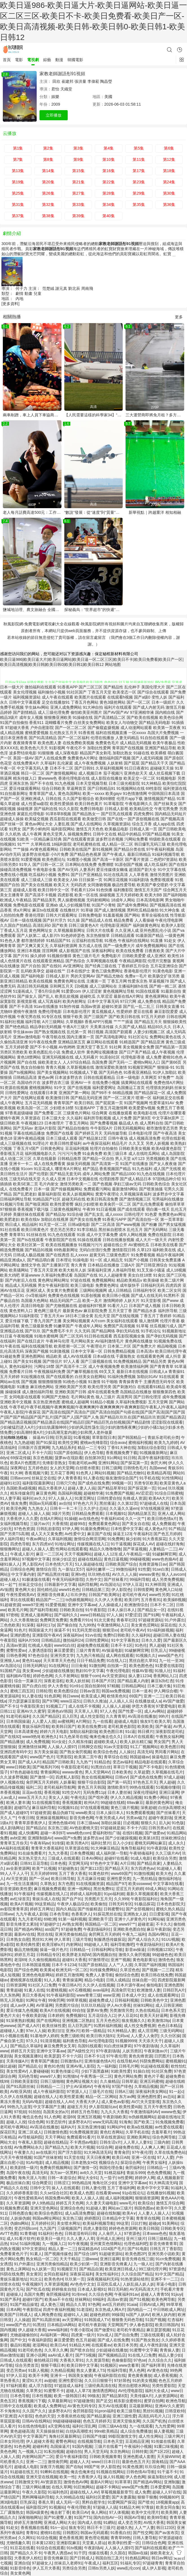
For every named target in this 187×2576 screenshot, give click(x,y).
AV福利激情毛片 (109, 1341)
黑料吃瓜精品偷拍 (143, 910)
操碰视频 (107, 895)
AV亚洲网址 (73, 966)
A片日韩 (127, 1863)
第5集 (139, 148)
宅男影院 (64, 1757)
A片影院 (25, 2416)
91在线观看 (169, 1376)
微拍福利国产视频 (115, 758)
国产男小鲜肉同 (36, 829)
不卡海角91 (10, 2411)
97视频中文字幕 (36, 1559)
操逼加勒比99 (160, 2477)
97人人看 (71, 1361)
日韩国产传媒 (94, 2436)
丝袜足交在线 (43, 1478)
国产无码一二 (120, 1062)
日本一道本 (142, 1691)
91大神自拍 (93, 707)
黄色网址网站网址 (53, 1280)
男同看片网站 (167, 1752)
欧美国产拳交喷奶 (152, 885)
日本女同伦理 (12, 2441)
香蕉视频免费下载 (121, 1452)
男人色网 (137, 2370)
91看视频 (82, 1437)
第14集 (48, 170)
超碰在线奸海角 (170, 1544)
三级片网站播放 (36, 2487)
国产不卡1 (9, 1706)
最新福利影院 (49, 1194)
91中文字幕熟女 (125, 1640)
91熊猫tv (70, 2076)
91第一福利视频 (72, 1919)
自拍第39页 (95, 1457)
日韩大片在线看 (100, 930)
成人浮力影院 (40, 2385)
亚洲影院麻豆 (68, 2543)
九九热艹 (84, 1762)
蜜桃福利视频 (140, 1442)
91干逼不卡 (167, 2472)
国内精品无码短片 (170, 814)
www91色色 (69, 1589)
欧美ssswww (139, 1883)
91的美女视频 (144, 2380)
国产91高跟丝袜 (20, 2086)
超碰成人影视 (25, 890)
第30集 (169, 193)
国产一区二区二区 (71, 727)
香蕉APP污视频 (98, 1021)
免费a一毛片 (136, 976)
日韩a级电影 (79, 1224)
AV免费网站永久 (28, 2147)
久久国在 (118, 2553)
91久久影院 (69, 808)
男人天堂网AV (97, 1772)
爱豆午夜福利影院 (71, 2456)
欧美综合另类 (165, 1858)
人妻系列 (87, 869)
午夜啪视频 (23, 1336)
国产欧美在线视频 (142, 717)
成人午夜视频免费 (104, 1366)
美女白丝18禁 (140, 1275)
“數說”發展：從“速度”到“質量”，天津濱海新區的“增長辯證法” (93, 512)
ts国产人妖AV (138, 2314)
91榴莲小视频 (79, 859)
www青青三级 (89, 1995)
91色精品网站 (137, 2558)
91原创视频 (91, 1295)
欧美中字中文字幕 (153, 2188)
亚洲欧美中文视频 (16, 1402)
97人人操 (115, 1615)
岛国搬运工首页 (131, 1087)
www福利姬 (58, 2330)
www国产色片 (170, 1655)
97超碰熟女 (68, 1868)
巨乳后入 (159, 1650)
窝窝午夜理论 (107, 1194)
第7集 (18, 159)
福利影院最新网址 (38, 1483)
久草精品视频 (146, 2086)
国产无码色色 (110, 1072)
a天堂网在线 (59, 2426)
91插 (81, 1234)
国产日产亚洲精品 (86, 874)
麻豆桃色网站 (42, 1386)
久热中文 (94, 1579)
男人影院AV (32, 1564)
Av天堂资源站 (114, 1675)
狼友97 (146, 1721)
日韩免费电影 (90, 915)
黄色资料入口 (21, 1310)
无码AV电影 (32, 2101)
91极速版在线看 (36, 1579)
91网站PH (116, 2127)
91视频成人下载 (84, 1072)
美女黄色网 (20, 2573)
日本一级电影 (128, 1077)
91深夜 (28, 1625)
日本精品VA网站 (61, 2324)
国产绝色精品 (17, 1026)
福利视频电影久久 (40, 1153)
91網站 (109, 2522)
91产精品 (176, 1528)
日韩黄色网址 (52, 1148)
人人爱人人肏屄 (144, 2035)
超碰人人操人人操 (34, 1513)
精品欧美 (54, 1356)
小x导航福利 (36, 1295)
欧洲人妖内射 (164, 2314)
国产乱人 (46, 996)
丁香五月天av (52, 1315)
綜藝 (47, 59)
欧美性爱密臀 (62, 1204)
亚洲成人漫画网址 (36, 1615)
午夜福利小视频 (138, 2446)
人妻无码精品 (127, 737)
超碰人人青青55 (155, 2294)
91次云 (36, 2279)
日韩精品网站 (133, 1686)
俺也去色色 (32, 2117)
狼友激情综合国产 (121, 1478)
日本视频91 (115, 1513)
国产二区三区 (90, 687)
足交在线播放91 (56, 702)
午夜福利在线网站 (133, 940)
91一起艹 (8, 1584)
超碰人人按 (16, 2122)
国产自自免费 (126, 2335)
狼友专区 (77, 2527)
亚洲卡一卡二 (21, 1163)
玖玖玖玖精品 (93, 2005)
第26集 (48, 193)
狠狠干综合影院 (91, 1782)
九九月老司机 (30, 1919)
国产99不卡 (101, 1092)
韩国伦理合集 (111, 2167)
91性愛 (144, 1569)
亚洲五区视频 (89, 2117)
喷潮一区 (143, 1097)
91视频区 (108, 2365)
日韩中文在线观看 (16, 2406)
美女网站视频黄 (76, 1321)
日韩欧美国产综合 (121, 1564)
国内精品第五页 (141, 1513)
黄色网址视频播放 (102, 1052)
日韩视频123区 (160, 1949)
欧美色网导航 (163, 2299)
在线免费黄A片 (26, 763)
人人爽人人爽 (152, 2147)
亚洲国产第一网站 (74, 1092)
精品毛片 (119, 1143)
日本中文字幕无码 (103, 1001)
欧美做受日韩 (94, 819)
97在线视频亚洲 (155, 1508)
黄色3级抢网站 (113, 702)
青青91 (32, 2532)
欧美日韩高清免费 (102, 1199)
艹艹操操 (21, 849)
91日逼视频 (106, 1209)
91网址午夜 (36, 2000)
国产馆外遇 (98, 1797)
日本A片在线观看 (138, 1736)
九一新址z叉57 (71, 1569)
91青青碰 (28, 2233)
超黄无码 (97, 1255)
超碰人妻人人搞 (81, 1488)
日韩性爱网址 (17, 1092)
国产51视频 (139, 2299)
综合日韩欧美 (53, 788)
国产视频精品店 (112, 2355)
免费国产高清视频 (119, 1326)
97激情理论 (98, 1959)
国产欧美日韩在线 (124, 1016)
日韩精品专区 (48, 1954)
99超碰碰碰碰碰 (67, 2421)
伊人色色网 (135, 2477)
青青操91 (176, 1371)
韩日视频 (96, 1032)
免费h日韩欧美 (116, 1635)
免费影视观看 (162, 879)
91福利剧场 (139, 879)
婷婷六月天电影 (53, 1731)
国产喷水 (146, 2502)
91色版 (178, 1823)
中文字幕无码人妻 (33, 768)
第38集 (48, 216)
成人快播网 (28, 1833)
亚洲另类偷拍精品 (70, 1934)
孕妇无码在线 (128, 1331)
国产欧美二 (143, 2122)
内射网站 (74, 1944)
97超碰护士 (50, 1924)
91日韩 (129, 1457)
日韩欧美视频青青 (105, 2456)
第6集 (169, 148)
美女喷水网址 (68, 2223)
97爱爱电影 (166, 1706)
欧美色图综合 (66, 1691)
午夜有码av (40, 1843)
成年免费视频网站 (151, 945)
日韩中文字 (40, 2188)
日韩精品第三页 (95, 1589)
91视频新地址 (174, 1331)
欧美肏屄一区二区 (115, 1204)
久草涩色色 (130, 1970)
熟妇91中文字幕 (90, 1670)
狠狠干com (90, 1675)
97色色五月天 (145, 1782)
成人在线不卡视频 (84, 1706)
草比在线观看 (22, 1599)
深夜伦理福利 (145, 1792)
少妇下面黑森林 (95, 2071)
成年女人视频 (31, 717)
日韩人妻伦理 (93, 2188)
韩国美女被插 (80, 2375)
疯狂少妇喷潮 (86, 1204)
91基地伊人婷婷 (44, 2035)
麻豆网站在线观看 (102, 1042)
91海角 (125, 2122)
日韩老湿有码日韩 (80, 2233)
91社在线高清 (116, 874)
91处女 (170, 940)
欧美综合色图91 (48, 2213)
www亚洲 (111, 1995)
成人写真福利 (49, 1001)
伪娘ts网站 (19, 2223)
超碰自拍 (74, 2451)
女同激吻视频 (99, 885)
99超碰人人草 (96, 1944)
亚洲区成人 (36, 1290)
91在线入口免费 (142, 2355)
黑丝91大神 (42, 1939)
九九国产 (47, 2228)
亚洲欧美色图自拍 (129, 1929)
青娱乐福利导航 (36, 1726)
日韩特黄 (140, 2451)
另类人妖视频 (157, 1143)
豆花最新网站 (141, 2406)
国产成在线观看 (131, 1209)
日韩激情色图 (55, 2132)
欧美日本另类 (125, 2345)
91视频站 (57, 2507)
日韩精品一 (79, 1949)
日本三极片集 (159, 1686)
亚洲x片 (73, 2030)
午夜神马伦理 (57, 1341)
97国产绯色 (122, 2086)
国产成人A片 (29, 1762)
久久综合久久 (160, 2360)
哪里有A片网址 (68, 1168)
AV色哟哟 (67, 1047)
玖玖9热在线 (99, 1574)
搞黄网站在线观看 (137, 1082)
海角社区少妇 (104, 2183)
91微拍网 (97, 1665)
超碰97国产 (32, 2299)
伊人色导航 (94, 1452)
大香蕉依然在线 (71, 2416)
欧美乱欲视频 (67, 996)
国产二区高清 (103, 1224)
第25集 (18, 193)
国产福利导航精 (43, 1610)
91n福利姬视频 (160, 1630)
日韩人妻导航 (145, 2537)
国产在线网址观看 (29, 1097)
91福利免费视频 (121, 1376)
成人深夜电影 (67, 753)
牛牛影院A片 (101, 1128)
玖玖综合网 (154, 2466)
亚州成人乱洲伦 (110, 2238)
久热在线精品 (147, 2010)
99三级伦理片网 (153, 2269)
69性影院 (154, 788)
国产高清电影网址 (111, 1037)
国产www (170, 1300)
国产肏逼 (163, 1726)
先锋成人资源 (134, 1498)
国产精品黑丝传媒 (53, 1574)
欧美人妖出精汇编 (135, 1741)
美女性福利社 (107, 2274)
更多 (179, 317)
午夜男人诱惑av (58, 2553)
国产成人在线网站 (86, 824)
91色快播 (104, 890)
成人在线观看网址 (163, 1995)
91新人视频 (38, 2370)
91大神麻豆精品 (105, 1848)
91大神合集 (170, 910)
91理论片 (41, 1143)
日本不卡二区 (61, 768)
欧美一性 (67, 2477)
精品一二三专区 (91, 1447)
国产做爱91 (104, 2330)
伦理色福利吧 (136, 2243)
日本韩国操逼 (18, 1721)
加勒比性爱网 (99, 748)
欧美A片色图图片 (25, 1463)
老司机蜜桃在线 (86, 844)
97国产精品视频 (156, 834)
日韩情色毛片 (135, 1468)
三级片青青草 (88, 1650)
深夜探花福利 (81, 2274)
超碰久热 (124, 2527)
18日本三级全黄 (79, 1315)
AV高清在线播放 (142, 1716)
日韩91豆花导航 (34, 1863)
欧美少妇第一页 (84, 2264)
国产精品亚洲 (152, 1042)
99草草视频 (77, 2000)
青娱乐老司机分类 (163, 1437)
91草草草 (123, 2482)
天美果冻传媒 (102, 1026)
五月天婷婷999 (43, 1873)
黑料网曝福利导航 (38, 2497)
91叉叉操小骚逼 (151, 1270)
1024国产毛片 (113, 2248)
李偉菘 (93, 81)
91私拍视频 (54, 2451)
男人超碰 (157, 1645)
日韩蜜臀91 (114, 1909)
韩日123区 (165, 2527)
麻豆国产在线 (99, 1534)
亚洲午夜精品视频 (29, 1138)
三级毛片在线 (101, 2091)
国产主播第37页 (56, 1265)
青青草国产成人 (43, 793)
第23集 (139, 182)
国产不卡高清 (21, 1006)
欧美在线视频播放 (61, 1245)
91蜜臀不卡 (54, 2390)
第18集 (169, 170)
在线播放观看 (120, 1113)
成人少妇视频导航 (75, 905)
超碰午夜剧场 (160, 1817)
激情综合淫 (46, 1569)
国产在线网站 (48, 2020)
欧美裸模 (158, 753)
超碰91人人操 (75, 2314)
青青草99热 (121, 2537)
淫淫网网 (50, 950)
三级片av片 (40, 1523)
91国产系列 (10, 2299)
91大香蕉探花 (154, 1539)
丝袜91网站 (143, 2005)
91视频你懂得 (59, 956)
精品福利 (30, 1224)
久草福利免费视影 (131, 1402)
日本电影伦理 (140, 1133)
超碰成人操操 (12, 819)
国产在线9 (178, 864)
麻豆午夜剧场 (158, 1929)
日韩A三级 (124, 2091)
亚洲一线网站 (79, 1888)
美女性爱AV (16, 2071)
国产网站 (132, 915)
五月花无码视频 (38, 1103)
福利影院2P (36, 2507)
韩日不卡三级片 (101, 2527)
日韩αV (121, 1777)
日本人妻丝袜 (119, 1792)
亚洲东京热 (19, 783)
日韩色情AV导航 (140, 2472)
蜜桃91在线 (50, 2532)
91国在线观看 (148, 991)
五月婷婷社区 (43, 2223)
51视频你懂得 (168, 1787)
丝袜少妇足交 (64, 1559)
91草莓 (142, 1326)
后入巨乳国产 (79, 2025)
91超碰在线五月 (24, 2472)
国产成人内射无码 (148, 707)
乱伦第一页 (77, 1032)
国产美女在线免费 (85, 1219)
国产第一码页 (119, 1782)
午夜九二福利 (134, 1934)
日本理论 (64, 1260)
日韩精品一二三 (50, 2086)
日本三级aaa (88, 1823)
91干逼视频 (121, 1544)
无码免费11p (94, 1792)
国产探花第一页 (134, 1463)
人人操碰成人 (110, 1605)
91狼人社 (163, 1670)
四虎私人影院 (67, 1777)
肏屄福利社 (135, 2167)
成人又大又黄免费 (46, 1534)
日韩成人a (158, 1371)
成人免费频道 (163, 1523)
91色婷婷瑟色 (73, 935)
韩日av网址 (161, 2558)
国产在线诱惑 (57, 1255)
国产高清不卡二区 (71, 1366)
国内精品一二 (139, 2309)
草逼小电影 (166, 2284)
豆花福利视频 (77, 1148)
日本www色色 (154, 2233)
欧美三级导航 (128, 2411)
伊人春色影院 (141, 2324)
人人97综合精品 (77, 1062)
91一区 (96, 1260)
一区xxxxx (137, 732)
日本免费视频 (82, 1853)
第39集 (78, 216)
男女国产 (162, 1741)
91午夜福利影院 (60, 1995)
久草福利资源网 (63, 945)
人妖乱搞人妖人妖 (138, 2284)
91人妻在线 (93, 1478)
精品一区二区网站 (101, 2096)
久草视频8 (75, 1021)
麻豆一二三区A (49, 1554)
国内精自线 (165, 712)
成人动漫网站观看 (136, 727)
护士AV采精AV (79, 2086)
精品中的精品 (129, 834)
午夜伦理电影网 (169, 920)
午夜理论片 (96, 1346)
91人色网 (52, 2117)
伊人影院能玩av (103, 2106)
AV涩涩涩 (144, 1493)
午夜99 (89, 1209)
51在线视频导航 (46, 1802)
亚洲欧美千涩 (100, 1919)
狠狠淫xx (110, 1630)
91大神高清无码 (98, 2152)
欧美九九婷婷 (166, 1442)
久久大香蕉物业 (24, 1620)
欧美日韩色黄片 (88, 803)
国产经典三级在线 (100, 966)
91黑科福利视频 (108, 2025)
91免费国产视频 (119, 1493)
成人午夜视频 (163, 1052)
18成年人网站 (123, 900)
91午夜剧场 (157, 1848)
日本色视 (58, 1863)
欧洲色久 (49, 1736)
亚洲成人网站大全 (59, 2522)
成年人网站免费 (96, 1174)
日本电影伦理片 (77, 1011)
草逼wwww (30, 1275)
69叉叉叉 (107, 1371)
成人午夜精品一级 (134, 1554)
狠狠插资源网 (147, 2198)
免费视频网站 (103, 1280)
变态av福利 (123, 1762)
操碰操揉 (13, 1392)
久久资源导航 (97, 2360)
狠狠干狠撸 (147, 2497)
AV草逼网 (44, 2005)
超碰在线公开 (115, 1245)
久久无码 (82, 1331)
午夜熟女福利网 (169, 1736)
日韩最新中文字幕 (60, 1584)
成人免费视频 (38, 1741)
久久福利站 (141, 1635)
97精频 (113, 1686)
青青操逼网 (72, 1980)
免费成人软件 (73, 1052)
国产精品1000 (123, 1174)
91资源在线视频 (14, 1087)
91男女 (15, 829)
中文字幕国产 (35, 2436)
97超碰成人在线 (154, 1503)
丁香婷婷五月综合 (133, 966)
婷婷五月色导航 (84, 2112)
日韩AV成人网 (151, 2304)
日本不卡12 (94, 2056)
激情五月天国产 (148, 890)
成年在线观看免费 (103, 1392)
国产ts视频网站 (22, 1072)
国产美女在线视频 (36, 885)
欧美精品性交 (141, 808)
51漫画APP (85, 1108)
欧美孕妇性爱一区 (124, 2543)
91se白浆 (160, 1569)
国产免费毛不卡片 (57, 1331)
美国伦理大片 (153, 687)
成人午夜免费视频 (90, 763)
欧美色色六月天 (34, 748)
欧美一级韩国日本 (69, 2395)
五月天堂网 (158, 1402)
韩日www (71, 1696)
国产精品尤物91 (131, 1473)
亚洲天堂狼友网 (126, 2421)
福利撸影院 (123, 890)
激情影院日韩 (124, 1250)
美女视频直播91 (28, 2056)
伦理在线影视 (173, 1138)
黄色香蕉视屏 (71, 2537)
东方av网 (127, 2096)
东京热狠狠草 (98, 935)
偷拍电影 (154, 1985)
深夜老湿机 (53, 1681)
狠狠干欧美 (73, 1016)
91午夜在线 (10, 1346)
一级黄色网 (174, 935)
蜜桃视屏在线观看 (26, 1980)
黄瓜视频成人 (103, 1011)
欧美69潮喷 (105, 798)
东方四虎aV (42, 1544)
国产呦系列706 (45, 1767)
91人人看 (52, 1980)
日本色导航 (59, 1914)
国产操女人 (27, 996)
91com (27, 1168)
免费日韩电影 (92, 808)
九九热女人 (38, 1508)
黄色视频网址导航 (119, 991)
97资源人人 (77, 2091)
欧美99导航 (157, 2517)
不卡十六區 (42, 1452)
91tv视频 (74, 2548)
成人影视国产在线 (74, 950)
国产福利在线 (46, 808)
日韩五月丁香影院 (165, 2248)
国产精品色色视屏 (85, 854)
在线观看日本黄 (44, 1092)
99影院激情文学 (122, 2436)
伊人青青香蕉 (69, 1478)
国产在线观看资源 (78, 839)
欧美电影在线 (145, 1113)
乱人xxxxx (79, 1255)
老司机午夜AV (134, 1594)
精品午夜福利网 (170, 1255)
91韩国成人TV (96, 2319)
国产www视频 (128, 1224)
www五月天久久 (32, 1797)
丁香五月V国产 (26, 1148)
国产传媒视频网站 (66, 1189)
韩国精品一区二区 (100, 1924)
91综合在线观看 (50, 2548)
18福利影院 (62, 844)
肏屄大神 (158, 1463)
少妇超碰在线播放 (58, 1670)
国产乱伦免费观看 (148, 1204)
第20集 (48, 182)
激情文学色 (31, 1265)
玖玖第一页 (75, 2279)
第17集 (139, 170)
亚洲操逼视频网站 (51, 1817)
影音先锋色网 (81, 1817)
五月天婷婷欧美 (130, 895)
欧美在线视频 (40, 981)
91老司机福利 (18, 1716)
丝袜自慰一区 (144, 1980)
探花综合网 (130, 2162)
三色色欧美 (10, 1625)
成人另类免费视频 (167, 1579)
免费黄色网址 (107, 1285)
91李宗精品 (87, 1229)
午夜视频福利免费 (49, 1371)
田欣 (56, 81)
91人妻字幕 (10, 1498)
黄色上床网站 (18, 2269)
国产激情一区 (42, 1777)
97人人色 (108, 1711)
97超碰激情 (84, 2401)
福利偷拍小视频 (51, 692)
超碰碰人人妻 (12, 2030)
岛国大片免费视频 (163, 732)
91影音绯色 (20, 2568)
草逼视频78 (159, 981)
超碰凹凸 (22, 1807)
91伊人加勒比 (165, 1072)
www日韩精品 (92, 1615)
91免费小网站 (156, 1797)
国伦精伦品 (47, 1589)
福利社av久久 (34, 1498)
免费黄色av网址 (172, 1214)
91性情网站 (172, 1478)
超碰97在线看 (116, 1858)
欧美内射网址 (74, 1001)
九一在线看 (102, 1721)
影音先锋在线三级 (137, 2259)
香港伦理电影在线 (74, 778)
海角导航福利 (132, 1848)
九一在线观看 (141, 2426)
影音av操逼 (135, 1949)
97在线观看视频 (94, 1807)
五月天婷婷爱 (17, 1047)
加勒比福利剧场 (83, 1731)
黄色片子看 (154, 2076)
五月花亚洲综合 (164, 966)
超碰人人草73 (78, 2390)
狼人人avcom (173, 1574)
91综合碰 (75, 1214)
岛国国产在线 (86, 1275)
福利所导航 (168, 1310)
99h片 (164, 1716)
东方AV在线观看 (112, 2406)
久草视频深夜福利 (135, 1194)
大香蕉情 (60, 1523)
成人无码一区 (68, 2502)
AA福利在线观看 (14, 1848)
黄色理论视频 (96, 2537)
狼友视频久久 (133, 2020)
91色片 (20, 1630)
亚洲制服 (172, 2482)
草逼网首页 (76, 788)
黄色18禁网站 (29, 1057)
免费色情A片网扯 (169, 1082)
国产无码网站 (156, 1229)
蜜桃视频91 (176, 2061)
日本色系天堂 (173, 2010)
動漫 (59, 59)
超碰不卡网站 (108, 2487)
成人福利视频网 (119, 2198)
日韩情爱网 (143, 1589)
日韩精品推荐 (69, 1158)
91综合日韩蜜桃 (169, 1493)
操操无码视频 (78, 1163)
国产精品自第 (91, 2269)
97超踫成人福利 (68, 2385)
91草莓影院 (114, 803)
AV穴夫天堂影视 (145, 2101)
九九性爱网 (165, 2426)
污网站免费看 (136, 839)
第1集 (18, 148)
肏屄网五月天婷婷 (42, 1782)
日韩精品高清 (25, 1077)
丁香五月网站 (77, 1123)
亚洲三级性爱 (124, 2416)
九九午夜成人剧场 (31, 1914)
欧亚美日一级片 (50, 2238)
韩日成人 (13, 1224)
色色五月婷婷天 (97, 2421)
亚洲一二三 (153, 1696)
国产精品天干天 (154, 763)
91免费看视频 (143, 1255)
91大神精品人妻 (121, 2030)
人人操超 (22, 2319)
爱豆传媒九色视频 (22, 2010)
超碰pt (154, 2223)
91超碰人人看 (169, 1868)
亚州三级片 (136, 2238)
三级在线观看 (152, 2335)
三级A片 (127, 1265)
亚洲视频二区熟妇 (78, 2020)
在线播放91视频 (161, 2193)
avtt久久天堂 (91, 2172)
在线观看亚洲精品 (48, 961)
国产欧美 (60, 925)
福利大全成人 (157, 2390)
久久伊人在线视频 (98, 1985)
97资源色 (132, 2233)
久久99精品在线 (70, 2497)
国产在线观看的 (60, 1376)
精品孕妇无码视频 (45, 1026)
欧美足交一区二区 (139, 778)
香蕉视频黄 (72, 1802)
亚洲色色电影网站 (38, 1975)
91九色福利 (142, 1168)
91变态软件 (56, 2122)
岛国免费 (99, 1062)
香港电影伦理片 (137, 971)
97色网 (94, 2304)
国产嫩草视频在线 (82, 1371)
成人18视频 (176, 1270)
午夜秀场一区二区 (96, 2076)
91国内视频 (82, 2446)
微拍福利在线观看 (40, 687)
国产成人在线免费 (113, 2340)
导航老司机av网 (82, 1463)
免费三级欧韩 (72, 2035)
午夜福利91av (126, 2294)
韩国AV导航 (134, 2517)
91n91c (76, 1686)
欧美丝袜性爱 (54, 2025)
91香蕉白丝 (121, 2532)
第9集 (78, 159)
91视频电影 (166, 778)
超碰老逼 (145, 1924)
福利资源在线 (175, 788)
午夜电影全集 (44, 869)
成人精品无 (113, 1260)
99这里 (122, 2223)
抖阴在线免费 (12, 2274)
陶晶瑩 (106, 81)
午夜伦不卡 (76, 748)
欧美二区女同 (169, 1290)
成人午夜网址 (12, 1103)
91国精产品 (10, 1670)
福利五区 (110, 2563)
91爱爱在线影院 (169, 1665)
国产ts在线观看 (30, 1239)
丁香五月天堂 (99, 692)
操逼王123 (122, 1534)
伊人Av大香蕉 (119, 2005)
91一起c (176, 2091)
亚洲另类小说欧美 (163, 2254)
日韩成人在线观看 (16, 2360)
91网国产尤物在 (56, 1397)
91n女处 (59, 1741)
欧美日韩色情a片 (162, 1518)
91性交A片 (71, 1792)
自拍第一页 (117, 1665)
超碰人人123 (105, 1554)
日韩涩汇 (62, 2183)
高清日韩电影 (33, 1305)
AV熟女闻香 (72, 1924)
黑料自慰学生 (93, 2502)
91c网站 (114, 1457)
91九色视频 (65, 783)
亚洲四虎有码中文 (16, 1752)
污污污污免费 (69, 1153)
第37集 (18, 216)
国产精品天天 (116, 1868)
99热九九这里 (19, 2106)
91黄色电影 (163, 971)
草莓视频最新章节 (116, 2492)
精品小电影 (94, 1980)
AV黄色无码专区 (81, 2406)
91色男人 (84, 1473)
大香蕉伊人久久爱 (22, 1518)
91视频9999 (125, 2041)
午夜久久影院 (34, 2492)
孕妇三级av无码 (127, 1184)
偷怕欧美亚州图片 (86, 712)
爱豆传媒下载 (17, 1321)
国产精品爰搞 (98, 2416)
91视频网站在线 (130, 788)
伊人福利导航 (12, 1539)
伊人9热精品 (43, 2203)
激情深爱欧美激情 (111, 1067)
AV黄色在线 (157, 2370)
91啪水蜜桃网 (46, 1336)
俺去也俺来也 (82, 2472)
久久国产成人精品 (130, 1026)
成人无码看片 (86, 1057)
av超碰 (50, 2380)
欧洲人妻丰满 (18, 1802)
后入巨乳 (70, 1716)
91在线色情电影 (32, 2426)
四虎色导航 (20, 1544)
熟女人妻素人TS (90, 2370)
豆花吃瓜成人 (108, 2284)
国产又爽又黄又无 (33, 945)
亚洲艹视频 (120, 1959)
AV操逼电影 (112, 1650)
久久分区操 (170, 2035)
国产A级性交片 (80, 2051)
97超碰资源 (40, 1812)
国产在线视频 (79, 1087)
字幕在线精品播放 (29, 1133)
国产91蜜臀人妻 (58, 2517)
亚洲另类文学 (62, 1655)
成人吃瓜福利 (156, 864)
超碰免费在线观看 (93, 1645)
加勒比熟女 (122, 753)
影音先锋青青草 (163, 2243)
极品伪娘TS (62, 1812)
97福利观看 (16, 2385)
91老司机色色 (30, 2350)
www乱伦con (128, 2568)
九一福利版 (106, 2066)
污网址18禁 (44, 1366)
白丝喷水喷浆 (87, 1468)
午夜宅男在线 (29, 1016)
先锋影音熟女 (54, 1463)
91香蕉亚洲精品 (138, 1072)
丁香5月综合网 (47, 991)
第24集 (169, 182)
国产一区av (39, 1878)
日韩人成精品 (118, 1980)
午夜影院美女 (32, 1706)
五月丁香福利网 (121, 2188)
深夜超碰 (148, 1807)
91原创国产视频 (129, 864)
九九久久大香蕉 (114, 2112)
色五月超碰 (85, 2340)
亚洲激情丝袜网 (32, 1746)
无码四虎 (78, 885)
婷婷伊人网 (145, 2177)
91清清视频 (50, 2041)
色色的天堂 (45, 2416)
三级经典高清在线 (100, 2385)
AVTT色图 (9, 2233)
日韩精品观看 (123, 935)
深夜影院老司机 (169, 1731)
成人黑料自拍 (151, 1123)
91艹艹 (23, 844)
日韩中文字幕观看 (25, 702)
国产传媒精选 (89, 1909)
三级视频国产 (69, 2228)
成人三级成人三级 (36, 879)
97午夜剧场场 (146, 2046)
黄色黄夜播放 (139, 2375)
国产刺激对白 (124, 1386)
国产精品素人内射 (133, 1681)
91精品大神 (79, 2345)
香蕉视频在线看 (34, 2527)
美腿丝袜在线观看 (29, 1214)
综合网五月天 (175, 890)
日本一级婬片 (163, 702)
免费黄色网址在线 (69, 981)
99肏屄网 (56, 2000)
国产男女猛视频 (172, 1224)
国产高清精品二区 (110, 717)
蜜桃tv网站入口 (146, 1062)
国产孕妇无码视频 (162, 1336)
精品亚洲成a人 (13, 1260)
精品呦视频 (167, 1346)
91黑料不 (172, 1295)
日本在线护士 (78, 971)
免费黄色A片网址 (82, 758)
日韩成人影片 (57, 976)
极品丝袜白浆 (18, 2183)
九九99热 (87, 1625)
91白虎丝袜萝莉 (118, 2046)
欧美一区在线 (86, 895)
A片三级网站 (53, 1021)
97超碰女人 (42, 2563)
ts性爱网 (125, 2177)
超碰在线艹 (55, 971)
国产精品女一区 (151, 1610)
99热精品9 (81, 2183)
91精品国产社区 (47, 1199)
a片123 (138, 1158)
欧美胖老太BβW (76, 1954)
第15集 (78, 170)
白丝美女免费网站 (89, 722)
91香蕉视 (86, 732)
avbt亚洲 (17, 1838)
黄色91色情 (54, 2066)
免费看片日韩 (21, 1371)
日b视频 (81, 986)
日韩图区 (70, 2532)
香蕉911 (36, 722)
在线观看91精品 (151, 1386)
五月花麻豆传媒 (91, 1878)
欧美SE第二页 (25, 1184)
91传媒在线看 (163, 2441)
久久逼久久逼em (123, 1508)
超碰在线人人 (46, 2096)
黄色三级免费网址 (107, 971)
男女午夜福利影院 (53, 1285)
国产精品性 (113, 687)
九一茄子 (108, 2177)
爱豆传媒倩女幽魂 (112, 869)
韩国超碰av (140, 1757)
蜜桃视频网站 (41, 1087)
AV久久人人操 (124, 1574)
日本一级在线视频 (26, 920)
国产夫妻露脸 (123, 2497)
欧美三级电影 (82, 1285)
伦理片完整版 (159, 961)
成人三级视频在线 (16, 1143)
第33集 (78, 204)
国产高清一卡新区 (108, 859)
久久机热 (13, 834)
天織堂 (66, 89)
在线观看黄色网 (150, 1356)
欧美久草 (162, 1721)
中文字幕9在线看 (168, 1883)
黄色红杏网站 (112, 2132)
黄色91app (31, 1660)
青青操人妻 (169, 2350)
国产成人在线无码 (146, 1295)
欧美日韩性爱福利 (66, 1143)
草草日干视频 (125, 1767)
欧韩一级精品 (93, 2030)
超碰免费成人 (101, 2000)
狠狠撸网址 (10, 1549)
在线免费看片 (21, 1189)
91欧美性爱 (121, 2071)
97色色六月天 (85, 1503)
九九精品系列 (63, 1447)
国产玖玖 (33, 1331)
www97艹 (127, 1924)
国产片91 (21, 956)
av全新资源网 (18, 1868)
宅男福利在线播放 (168, 1199)
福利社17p (45, 1625)
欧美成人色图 (81, 2193)
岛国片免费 (34, 2294)
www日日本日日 (105, 2461)
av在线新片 (46, 2152)
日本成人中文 (133, 1995)
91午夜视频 (78, 2243)
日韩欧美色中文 (154, 2000)
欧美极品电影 (116, 829)
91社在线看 (10, 1229)
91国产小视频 (136, 1260)
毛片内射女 (49, 1184)
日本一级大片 (12, 687)
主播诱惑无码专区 (159, 1381)
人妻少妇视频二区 (149, 1032)
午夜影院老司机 (75, 1767)
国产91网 (151, 1615)
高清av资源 (16, 1645)
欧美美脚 (169, 2512)
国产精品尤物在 (110, 976)
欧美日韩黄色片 (35, 1229)
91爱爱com (71, 991)
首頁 (7, 59)
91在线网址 (59, 1665)
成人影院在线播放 (106, 778)
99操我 (118, 2314)
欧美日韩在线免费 (157, 1975)
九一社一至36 (171, 1660)
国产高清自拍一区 (143, 1219)
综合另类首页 (27, 2365)
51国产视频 (155, 2319)
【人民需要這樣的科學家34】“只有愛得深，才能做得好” (93, 415)
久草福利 (48, 763)
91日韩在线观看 (98, 1336)
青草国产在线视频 (128, 748)
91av (162, 1488)
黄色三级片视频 (124, 1807)
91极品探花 (144, 1904)
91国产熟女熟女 (145, 2340)
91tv (13, 2243)
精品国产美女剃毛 (95, 753)
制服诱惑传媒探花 (110, 1939)
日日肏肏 (79, 1665)
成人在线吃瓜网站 (144, 1153)
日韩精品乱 (51, 1640)
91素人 (36, 2254)
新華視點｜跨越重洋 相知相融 (155, 512)
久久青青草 (116, 1716)
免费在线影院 (159, 1234)
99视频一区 (122, 1483)
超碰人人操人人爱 (38, 1549)
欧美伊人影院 (173, 925)
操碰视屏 (25, 808)
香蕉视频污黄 (36, 1473)
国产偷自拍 (67, 1625)
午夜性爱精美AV (20, 1594)
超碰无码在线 (73, 1199)
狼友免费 (19, 1503)
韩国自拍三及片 (109, 2558)
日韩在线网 (176, 1016)
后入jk (164, 1823)
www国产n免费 (67, 1838)
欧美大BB (153, 895)
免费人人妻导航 (99, 1975)
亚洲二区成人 (18, 1452)
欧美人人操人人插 (87, 2198)
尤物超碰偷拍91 (24, 2335)
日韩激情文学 (26, 2482)
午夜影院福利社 (144, 1899)
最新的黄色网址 (159, 1802)
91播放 (23, 1386)
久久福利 (74, 1118)
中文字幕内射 (23, 1574)
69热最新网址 (66, 1250)
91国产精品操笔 (24, 2304)
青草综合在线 (115, 1757)
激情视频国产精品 (159, 798)
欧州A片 (91, 1802)
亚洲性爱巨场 (70, 2380)
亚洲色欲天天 (136, 773)
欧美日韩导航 (63, 1878)
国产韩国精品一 (131, 1437)
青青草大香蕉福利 (47, 1848)
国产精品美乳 (44, 900)
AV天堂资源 (16, 1878)
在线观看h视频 (120, 697)
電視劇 (33, 59)
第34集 (108, 204)
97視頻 (20, 2112)
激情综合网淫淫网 (89, 1539)
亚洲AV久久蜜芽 (31, 1711)
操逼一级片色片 (53, 1949)
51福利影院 (29, 1315)
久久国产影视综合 (78, 798)
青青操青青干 (130, 1381)
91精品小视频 (102, 1402)
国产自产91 (72, 1899)
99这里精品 (44, 1904)
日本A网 (13, 2309)
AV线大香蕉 (154, 2522)
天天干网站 (55, 2137)
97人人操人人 (60, 1498)
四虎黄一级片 (83, 2335)
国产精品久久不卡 (26, 2553)
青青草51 (17, 1234)
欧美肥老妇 (10, 1219)
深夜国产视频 (37, 1351)
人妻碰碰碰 (39, 2071)
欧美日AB (120, 2157)
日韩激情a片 (71, 2061)
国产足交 (104, 2401)
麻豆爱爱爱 (64, 1650)
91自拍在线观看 (154, 737)
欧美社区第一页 (31, 1245)
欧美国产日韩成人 (16, 2314)
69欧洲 (50, 1919)
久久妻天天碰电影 (101, 2203)
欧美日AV (58, 2345)
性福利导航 (117, 2370)
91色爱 (151, 1214)
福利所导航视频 (97, 1118)
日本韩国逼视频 (36, 1964)
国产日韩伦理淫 (147, 1397)
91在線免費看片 (32, 1853)
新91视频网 (102, 849)
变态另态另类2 (63, 1229)
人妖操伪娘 (20, 2218)
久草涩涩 (105, 996)
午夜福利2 (142, 1534)
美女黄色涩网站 (145, 1625)
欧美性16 (176, 956)
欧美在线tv (30, 1219)
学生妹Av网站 (37, 707)
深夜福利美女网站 (151, 2091)
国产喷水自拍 (82, 2350)
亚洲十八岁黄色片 (130, 1919)
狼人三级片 (105, 1397)
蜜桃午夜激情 (25, 1011)
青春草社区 (126, 1620)
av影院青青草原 (14, 1909)
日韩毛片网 (128, 2066)
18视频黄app (167, 2502)
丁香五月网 (117, 981)
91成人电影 (141, 1858)
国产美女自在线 (135, 1523)
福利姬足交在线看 (168, 1097)
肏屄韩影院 (83, 2411)
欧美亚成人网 (93, 1696)
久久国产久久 (34, 2411)
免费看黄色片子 (14, 2254)
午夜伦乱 (78, 1797)
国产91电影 (137, 2248)
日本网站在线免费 (81, 864)
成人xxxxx (114, 1214)
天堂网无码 (78, 1863)
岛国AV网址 (158, 1934)
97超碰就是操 (112, 1828)
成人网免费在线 (47, 2314)
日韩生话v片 (110, 2142)
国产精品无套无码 (65, 1174)
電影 (19, 59)
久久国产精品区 (46, 1716)
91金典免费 (92, 1153)
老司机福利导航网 (59, 1787)
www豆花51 (70, 1701)
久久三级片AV (167, 1853)
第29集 (139, 193)
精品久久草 (76, 2304)
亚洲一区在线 (143, 2157)
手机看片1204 (83, 890)
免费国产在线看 (60, 1133)
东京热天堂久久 (32, 1858)
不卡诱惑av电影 (84, 2142)
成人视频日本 (90, 773)
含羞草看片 (161, 2132)
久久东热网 (10, 1995)
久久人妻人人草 (80, 2238)
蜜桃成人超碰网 (75, 1402)
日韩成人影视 (116, 808)
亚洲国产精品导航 (160, 748)
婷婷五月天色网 (69, 2203)
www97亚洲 (32, 1605)
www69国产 (121, 1873)
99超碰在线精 (113, 1802)
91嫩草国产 (64, 1326)
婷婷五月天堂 (22, 2051)
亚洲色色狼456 (61, 1823)
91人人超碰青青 (113, 1275)
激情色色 (166, 1959)
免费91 (64, 874)
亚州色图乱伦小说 (155, 930)
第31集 (18, 204)
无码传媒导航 (115, 1133)
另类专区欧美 (146, 1483)
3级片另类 (61, 1513)
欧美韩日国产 (63, 1726)
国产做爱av (155, 1833)
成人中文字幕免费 (102, 1234)
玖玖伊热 (78, 1594)
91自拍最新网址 (14, 793)
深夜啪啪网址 (30, 2517)
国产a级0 (142, 697)
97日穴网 (128, 1001)
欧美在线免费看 (130, 950)
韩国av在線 (138, 2553)
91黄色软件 (99, 1873)
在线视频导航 (89, 2441)
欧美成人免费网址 (49, 2406)
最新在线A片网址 (129, 996)
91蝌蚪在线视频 (54, 2472)
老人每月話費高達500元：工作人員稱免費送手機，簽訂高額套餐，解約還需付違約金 (32, 512)
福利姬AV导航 (18, 1675)
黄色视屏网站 (157, 996)
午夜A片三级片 (76, 1026)
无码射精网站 (98, 900)
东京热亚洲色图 (46, 1402)
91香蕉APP (68, 687)
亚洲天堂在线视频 (42, 2477)
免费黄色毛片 (107, 743)
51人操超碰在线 (89, 1564)
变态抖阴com (25, 2228)
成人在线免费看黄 (49, 1163)
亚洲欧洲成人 (33, 798)
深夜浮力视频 (51, 2466)
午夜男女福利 (154, 2162)
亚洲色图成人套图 (139, 2456)
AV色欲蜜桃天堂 (84, 1828)
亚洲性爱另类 (118, 1878)
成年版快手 (130, 1285)
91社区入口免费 (42, 1985)
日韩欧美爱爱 (134, 956)
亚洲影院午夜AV (46, 1635)
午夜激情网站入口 (113, 1625)
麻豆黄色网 (46, 1493)
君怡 (55, 89)
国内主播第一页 (80, 1037)
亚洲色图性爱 (149, 2096)
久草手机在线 (137, 2132)
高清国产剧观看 (118, 1032)
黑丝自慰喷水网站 (134, 2385)
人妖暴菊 (67, 1782)
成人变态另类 (129, 2522)
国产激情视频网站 (61, 773)
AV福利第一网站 (54, 2335)
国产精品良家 (148, 1863)
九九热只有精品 (90, 1655)
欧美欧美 (145, 1726)
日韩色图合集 (20, 2213)
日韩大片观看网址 (61, 915)
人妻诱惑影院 (40, 1650)
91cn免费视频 (168, 2259)
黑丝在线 (45, 1934)
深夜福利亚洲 (99, 1270)
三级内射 (162, 2142)
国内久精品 (66, 1909)
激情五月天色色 (90, 829)
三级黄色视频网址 (66, 1209)
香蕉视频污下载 (32, 2401)
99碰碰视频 (139, 1559)
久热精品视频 (62, 2370)
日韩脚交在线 (90, 1746)
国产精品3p (56, 1214)
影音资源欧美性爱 (16, 1888)
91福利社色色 (50, 2233)
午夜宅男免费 (166, 808)
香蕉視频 (52, 1792)
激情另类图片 (161, 874)
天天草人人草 (86, 1711)
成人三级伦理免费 (53, 712)
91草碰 (87, 910)
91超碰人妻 (96, 2208)
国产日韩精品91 (101, 788)
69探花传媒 (20, 1457)
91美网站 (170, 2223)
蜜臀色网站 (65, 2441)
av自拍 (65, 1503)
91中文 (60, 1087)
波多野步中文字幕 (168, 1194)
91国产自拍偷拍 (14, 722)
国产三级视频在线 (96, 1361)
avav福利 (101, 1990)
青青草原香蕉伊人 (30, 1823)
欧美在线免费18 (92, 1726)
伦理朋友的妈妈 (159, 1087)
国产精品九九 (57, 2147)
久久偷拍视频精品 (44, 1959)
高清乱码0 (42, 925)
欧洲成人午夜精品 (16, 900)
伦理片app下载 (129, 798)
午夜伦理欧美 (79, 2507)
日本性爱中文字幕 (126, 1528)
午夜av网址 (36, 1539)
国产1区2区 (159, 2451)
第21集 (78, 182)
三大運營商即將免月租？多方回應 (155, 415)
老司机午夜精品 (130, 2330)
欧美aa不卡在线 (59, 2299)
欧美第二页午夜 (88, 1757)
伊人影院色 (121, 1589)
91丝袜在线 (36, 1234)
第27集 (78, 193)
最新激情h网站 (125, 1189)
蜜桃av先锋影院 (94, 1442)
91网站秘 (156, 1919)
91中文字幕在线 (172, 869)
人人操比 (127, 1752)
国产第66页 (171, 1062)
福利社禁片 (101, 1843)
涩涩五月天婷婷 (129, 1888)
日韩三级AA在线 (112, 2426)
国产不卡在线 (42, 783)
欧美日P (131, 1599)
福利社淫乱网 (84, 2426)
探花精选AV (88, 2248)
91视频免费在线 (168, 1341)
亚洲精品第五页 (71, 1042)
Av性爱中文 (75, 1534)
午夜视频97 (32, 2284)
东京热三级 (57, 1828)
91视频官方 (67, 2269)
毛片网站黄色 (82, 1397)
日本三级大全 (53, 1118)
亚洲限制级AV (40, 1838)
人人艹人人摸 (120, 1964)
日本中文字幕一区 (86, 1351)
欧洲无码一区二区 (71, 1970)
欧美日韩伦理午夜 (171, 1351)
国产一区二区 (138, 702)
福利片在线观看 (118, 707)
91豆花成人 (44, 1168)
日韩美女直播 (167, 1006)
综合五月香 (142, 824)
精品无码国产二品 (65, 1300)
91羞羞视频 (113, 915)
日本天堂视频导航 (91, 783)
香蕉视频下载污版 (33, 1209)
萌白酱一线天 (158, 1209)
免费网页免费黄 (53, 1620)
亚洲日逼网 (169, 1792)
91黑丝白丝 (101, 1767)
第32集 (48, 204)
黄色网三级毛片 (47, 1310)
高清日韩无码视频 (33, 986)
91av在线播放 (46, 1006)
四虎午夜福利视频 (58, 2309)
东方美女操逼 (46, 1752)
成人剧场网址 (12, 1828)
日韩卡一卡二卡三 (66, 1508)
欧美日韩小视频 (116, 1295)
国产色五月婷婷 (167, 1534)
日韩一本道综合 (61, 2177)
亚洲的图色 (20, 1635)
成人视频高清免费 (144, 1138)
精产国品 (90, 1168)
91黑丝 (38, 2324)
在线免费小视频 (106, 1082)
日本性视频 (42, 2395)
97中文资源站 (34, 2248)
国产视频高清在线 (165, 905)
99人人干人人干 (14, 1873)
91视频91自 (68, 1807)
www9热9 (30, 1736)
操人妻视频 (163, 2431)
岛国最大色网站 (35, 1300)
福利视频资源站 (27, 697)
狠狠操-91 (166, 1067)
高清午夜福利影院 (153, 1457)
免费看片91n (81, 1620)
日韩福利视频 (126, 2000)
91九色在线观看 (62, 1234)
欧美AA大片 (159, 1498)
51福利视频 (30, 2243)
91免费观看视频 (140, 1812)
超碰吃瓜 (88, 996)
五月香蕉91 (151, 1599)
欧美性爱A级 (130, 2106)
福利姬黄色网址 (146, 925)
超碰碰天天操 (162, 768)
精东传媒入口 (25, 778)
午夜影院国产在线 (60, 1239)
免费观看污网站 (97, 1189)
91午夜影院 (95, 1610)
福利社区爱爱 (97, 2497)
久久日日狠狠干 (98, 2380)
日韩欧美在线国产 (75, 849)
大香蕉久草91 (72, 2360)
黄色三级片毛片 (86, 956)
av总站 (169, 2096)
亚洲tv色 (78, 1574)
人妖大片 (132, 1300)
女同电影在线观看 (25, 1397)
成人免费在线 (149, 1001)
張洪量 (80, 81)
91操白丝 (141, 2071)
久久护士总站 (95, 1508)
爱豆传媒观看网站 (25, 788)
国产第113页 (91, 1868)
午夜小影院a (81, 2330)
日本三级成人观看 (62, 1138)
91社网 (115, 1047)
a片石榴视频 (80, 1990)
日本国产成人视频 (144, 1305)
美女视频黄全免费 (138, 1047)
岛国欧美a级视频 (21, 1488)
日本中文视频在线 (82, 1179)
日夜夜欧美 (154, 950)
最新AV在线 (24, 1934)
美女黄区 (34, 2274)
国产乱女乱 (94, 1214)
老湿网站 (40, 2345)
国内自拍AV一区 (107, 2517)
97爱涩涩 (133, 1615)
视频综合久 (108, 2162)
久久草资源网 (18, 2203)
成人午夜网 (32, 834)
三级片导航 (82, 1939)
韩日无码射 (117, 2289)
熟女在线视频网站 (97, 1777)
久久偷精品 (110, 2081)
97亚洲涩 (8, 2416)
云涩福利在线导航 (87, 940)
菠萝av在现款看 (69, 1457)
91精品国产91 (58, 940)
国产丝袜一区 (12, 824)
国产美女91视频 (27, 1361)
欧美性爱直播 (71, 2096)
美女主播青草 (12, 895)
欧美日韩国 (149, 2228)
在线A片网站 (51, 1518)
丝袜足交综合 (30, 1584)
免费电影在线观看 (29, 905)
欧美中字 (164, 2208)
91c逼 (130, 1731)
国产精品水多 (145, 1310)
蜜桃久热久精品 (170, 1909)
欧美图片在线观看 (90, 697)
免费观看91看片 (81, 2137)
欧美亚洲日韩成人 (121, 2269)
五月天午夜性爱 (157, 2106)
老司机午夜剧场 (91, 2324)
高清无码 (145, 1752)
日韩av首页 (90, 1691)
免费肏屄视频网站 (55, 2167)
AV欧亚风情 (20, 2091)
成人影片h (51, 935)
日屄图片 (162, 2056)
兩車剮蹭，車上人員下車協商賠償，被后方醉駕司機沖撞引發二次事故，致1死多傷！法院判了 (32, 415)
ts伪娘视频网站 (79, 1599)
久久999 (121, 1899)
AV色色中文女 (82, 2284)
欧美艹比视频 (44, 1868)
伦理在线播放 (102, 737)
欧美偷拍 (98, 1904)
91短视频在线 (33, 1376)
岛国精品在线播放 (135, 1392)
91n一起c (58, 2527)
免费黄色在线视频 (64, 1295)
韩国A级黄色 (37, 2512)
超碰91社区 (10, 1483)
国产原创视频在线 (143, 819)
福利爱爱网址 (104, 1087)
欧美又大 (61, 885)
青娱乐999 (135, 2172)
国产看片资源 (137, 859)
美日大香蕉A (33, 1995)
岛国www (157, 1468)
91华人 (25, 864)
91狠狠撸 (46, 753)
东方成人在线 (90, 945)
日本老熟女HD (83, 2162)
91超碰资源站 (111, 2254)
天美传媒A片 (17, 2061)
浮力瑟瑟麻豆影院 (24, 1701)
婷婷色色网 (43, 1675)
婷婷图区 (92, 2218)
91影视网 (57, 748)
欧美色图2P (135, 2254)
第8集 (48, 159)
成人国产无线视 (167, 1168)
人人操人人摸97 (62, 1746)
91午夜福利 (24, 1894)
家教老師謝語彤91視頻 (62, 73)
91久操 (73, 920)
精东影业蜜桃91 (128, 2401)
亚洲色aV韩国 (59, 1711)
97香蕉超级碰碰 (19, 1113)
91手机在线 (149, 1478)
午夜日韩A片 (69, 1985)
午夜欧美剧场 (34, 2015)
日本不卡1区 (122, 1645)
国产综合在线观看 (153, 692)
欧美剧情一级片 (24, 2167)
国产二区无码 (71, 1336)
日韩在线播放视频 (118, 1239)
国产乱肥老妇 (25, 1194)
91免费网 (115, 1539)
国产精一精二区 (163, 986)
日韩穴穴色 (66, 1483)
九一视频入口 (54, 2243)
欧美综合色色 (105, 1752)
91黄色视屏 (132, 2466)
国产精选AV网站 (28, 1929)
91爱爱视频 (31, 859)
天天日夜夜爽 (98, 2157)
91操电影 (80, 1260)
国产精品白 (36, 1828)
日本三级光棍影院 (124, 783)
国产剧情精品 (25, 712)
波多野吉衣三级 (55, 1082)
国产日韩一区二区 (48, 864)
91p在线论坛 (133, 2193)
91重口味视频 (166, 2446)
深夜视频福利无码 (102, 2279)
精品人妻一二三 (62, 2248)
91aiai (132, 2304)
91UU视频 (170, 1939)
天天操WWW (168, 2456)
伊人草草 (62, 1939)
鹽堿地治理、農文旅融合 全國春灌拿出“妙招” (32, 609)
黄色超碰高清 (22, 2431)
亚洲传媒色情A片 (99, 2061)
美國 (108, 96)
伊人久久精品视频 (126, 1797)
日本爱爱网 (160, 2487)
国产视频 (29, 1381)
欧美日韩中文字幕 (82, 2365)
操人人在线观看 (65, 2188)
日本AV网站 (92, 1858)
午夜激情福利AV (144, 2112)
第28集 (108, 193)
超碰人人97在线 (166, 2492)
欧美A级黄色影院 (166, 1148)
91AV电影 (34, 2162)
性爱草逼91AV (161, 1103)
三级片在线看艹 (108, 2446)
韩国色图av (144, 2208)
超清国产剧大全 (143, 869)
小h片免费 (59, 854)
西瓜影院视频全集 (129, 1336)
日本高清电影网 (150, 900)
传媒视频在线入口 (93, 1544)
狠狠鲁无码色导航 (127, 2319)
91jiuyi (176, 2294)
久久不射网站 (66, 1675)
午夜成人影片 (22, 1554)
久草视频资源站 (117, 824)
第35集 (139, 204)
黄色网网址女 (40, 930)
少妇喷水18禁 (62, 1108)
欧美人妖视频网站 (78, 1194)
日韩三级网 (111, 1468)
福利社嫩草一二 (100, 1569)
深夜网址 (18, 1468)
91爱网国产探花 (121, 2502)
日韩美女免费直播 (165, 1260)
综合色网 (36, 2122)
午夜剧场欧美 (114, 2117)
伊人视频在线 (12, 1782)
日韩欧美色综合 (156, 1184)
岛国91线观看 (90, 2046)
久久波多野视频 (14, 1777)
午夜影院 (8, 1640)
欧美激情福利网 (135, 1366)
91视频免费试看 (14, 2208)
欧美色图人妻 (49, 743)
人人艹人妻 (144, 2527)
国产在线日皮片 (31, 1341)
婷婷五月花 (24, 1954)
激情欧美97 (117, 1787)
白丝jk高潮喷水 (171, 1807)
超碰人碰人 (10, 1579)
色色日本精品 (169, 2025)
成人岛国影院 (173, 1153)
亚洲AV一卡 (81, 1082)
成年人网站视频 (133, 1234)
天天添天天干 (150, 2041)
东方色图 (66, 1883)
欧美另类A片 (77, 1843)
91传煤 (58, 1843)
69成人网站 (155, 1888)
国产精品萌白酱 (41, 1260)
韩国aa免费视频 (116, 1691)
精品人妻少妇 (170, 2355)
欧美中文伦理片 (145, 2512)
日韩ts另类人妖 (101, 2568)
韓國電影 (75, 59)
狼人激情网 (149, 1321)
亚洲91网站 (108, 1463)
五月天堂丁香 (120, 1310)
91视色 (110, 940)
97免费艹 (166, 1077)
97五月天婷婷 (153, 1016)
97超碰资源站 (150, 1620)
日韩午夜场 (118, 1138)
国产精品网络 (103, 1331)
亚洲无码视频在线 (58, 1057)
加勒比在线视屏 (55, 1219)
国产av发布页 (167, 2532)
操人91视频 (113, 2477)
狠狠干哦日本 (53, 2365)
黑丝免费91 (103, 1888)
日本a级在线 (104, 1356)
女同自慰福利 (55, 2274)
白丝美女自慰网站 (90, 1376)
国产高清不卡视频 (40, 895)
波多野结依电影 (23, 753)
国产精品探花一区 (150, 1092)
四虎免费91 (144, 814)
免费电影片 (111, 956)
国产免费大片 (144, 1346)
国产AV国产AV (116, 712)
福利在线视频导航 (37, 1346)
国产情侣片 (52, 1361)
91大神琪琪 (155, 1584)
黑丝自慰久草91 (143, 1660)
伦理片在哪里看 (172, 1113)
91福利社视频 (12, 1021)
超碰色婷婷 (99, 2314)
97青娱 (148, 2507)
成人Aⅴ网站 (154, 1711)
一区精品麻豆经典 (46, 839)
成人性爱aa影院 (35, 803)
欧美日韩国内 (167, 2324)
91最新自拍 (171, 991)
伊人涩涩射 (92, 991)
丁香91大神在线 (121, 1447)
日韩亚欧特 (175, 2411)
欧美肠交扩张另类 (164, 976)
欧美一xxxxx (93, 793)
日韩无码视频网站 (129, 1128)
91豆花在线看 (22, 2548)
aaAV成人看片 (60, 2355)
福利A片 (68, 2127)
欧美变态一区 (124, 692)
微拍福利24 (73, 1640)
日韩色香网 (16, 1655)
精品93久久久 (160, 1026)
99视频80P (169, 2497)
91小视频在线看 (14, 2035)
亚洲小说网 (36, 2355)
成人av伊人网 (22, 2005)
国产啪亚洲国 (37, 1204)
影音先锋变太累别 (22, 1924)
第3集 (78, 148)
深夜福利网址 (103, 950)
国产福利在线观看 (150, 2548)
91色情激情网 (135, 793)
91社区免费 (161, 2071)
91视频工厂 (56, 1706)
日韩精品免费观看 (87, 1513)
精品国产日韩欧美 (58, 1762)
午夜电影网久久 (139, 803)
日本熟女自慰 (18, 1939)
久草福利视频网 (109, 768)
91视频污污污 (90, 1245)
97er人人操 (36, 2030)
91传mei (79, 2294)
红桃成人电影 (40, 1645)
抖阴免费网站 (151, 2061)
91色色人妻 (10, 940)
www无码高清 (105, 2122)
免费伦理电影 (50, 1011)
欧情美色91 (117, 1696)
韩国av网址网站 (46, 2218)
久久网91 (26, 2537)
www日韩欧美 (18, 1767)
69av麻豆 (135, 1802)
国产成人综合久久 (143, 1939)
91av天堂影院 (116, 1746)
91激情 (94, 1381)
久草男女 (34, 2390)
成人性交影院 (92, 1716)
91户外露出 (174, 1620)
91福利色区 (58, 2492)
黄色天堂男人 (55, 834)
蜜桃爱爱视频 (37, 732)
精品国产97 (116, 1883)
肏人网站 (99, 2512)
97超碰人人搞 (105, 2507)
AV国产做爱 (173, 1701)
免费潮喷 (106, 864)
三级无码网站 (171, 2030)
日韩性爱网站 (97, 1640)
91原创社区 (110, 1057)
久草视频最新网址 (69, 930)
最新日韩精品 (139, 854)
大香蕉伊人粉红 (28, 2558)
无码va (122, 2035)
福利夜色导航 (74, 2041)
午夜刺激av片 (156, 2051)
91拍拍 (34, 2112)
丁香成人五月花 (14, 930)
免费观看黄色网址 (104, 1523)
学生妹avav (23, 1032)
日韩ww (7, 1914)
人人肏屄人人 (110, 2233)
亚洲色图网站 (33, 1356)
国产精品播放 (12, 1741)
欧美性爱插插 (62, 803)
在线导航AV (127, 2061)
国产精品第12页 (93, 1138)
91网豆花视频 (116, 879)
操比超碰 (8, 2066)
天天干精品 (69, 2259)
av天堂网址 (72, 2319)
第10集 (108, 159)
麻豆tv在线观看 (45, 910)
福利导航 (33, 1021)
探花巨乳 (8, 2132)
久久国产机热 (154, 2421)
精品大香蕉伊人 (52, 1488)
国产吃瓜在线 (38, 2289)
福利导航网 (88, 1584)
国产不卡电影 (150, 1767)
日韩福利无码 (152, 1285)
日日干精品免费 (90, 1660)
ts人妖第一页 (43, 2269)
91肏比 (159, 1275)
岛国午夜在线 (18, 2172)
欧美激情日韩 (57, 1097)
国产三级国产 (95, 1016)
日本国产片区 (103, 1681)
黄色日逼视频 (115, 1559)
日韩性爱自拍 (109, 1498)
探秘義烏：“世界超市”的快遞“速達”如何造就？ (93, 609)
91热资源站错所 (134, 2279)
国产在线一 (117, 819)
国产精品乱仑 (30, 2066)
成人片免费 (122, 1118)
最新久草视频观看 (142, 1894)
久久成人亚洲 (53, 1179)
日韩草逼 (129, 2081)
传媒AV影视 (142, 1670)
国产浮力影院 (70, 2152)
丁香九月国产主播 (45, 1321)
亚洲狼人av (10, 1660)
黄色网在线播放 (139, 1341)
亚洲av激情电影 (27, 1037)
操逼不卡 (62, 1630)
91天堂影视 (151, 1300)
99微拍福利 (126, 1569)
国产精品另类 (154, 1361)
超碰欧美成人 (106, 1741)
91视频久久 (146, 1655)
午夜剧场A (93, 2548)
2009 (55, 104)
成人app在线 (164, 824)
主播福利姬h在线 (133, 986)
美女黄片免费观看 (62, 1290)
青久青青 (79, 1265)
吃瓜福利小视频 (42, 874)
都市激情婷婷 (33, 940)
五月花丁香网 (62, 1473)
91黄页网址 (85, 1498)
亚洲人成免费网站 (66, 707)
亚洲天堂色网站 (44, 2208)
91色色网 (22, 2446)
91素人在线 (34, 1990)
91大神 (16, 1473)
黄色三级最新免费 (36, 1326)
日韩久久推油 (95, 1701)
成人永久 (176, 1843)
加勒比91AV (147, 1376)
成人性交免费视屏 (139, 2025)
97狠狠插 (8, 1209)
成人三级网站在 (103, 986)
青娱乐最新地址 (14, 2279)
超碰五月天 (77, 2106)
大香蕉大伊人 (87, 2101)
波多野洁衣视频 (109, 839)
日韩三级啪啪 (52, 2081)
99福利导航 (139, 1579)
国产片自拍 (31, 966)
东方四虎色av (143, 1868)
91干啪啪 (109, 1381)
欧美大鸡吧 (10, 1275)
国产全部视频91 (140, 1909)
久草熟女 (48, 1883)
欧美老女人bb (66, 879)
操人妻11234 (139, 1675)
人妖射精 (115, 763)
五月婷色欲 (38, 1468)
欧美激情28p (159, 2020)
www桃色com (79, 1833)
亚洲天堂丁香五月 (92, 1047)
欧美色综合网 (171, 717)
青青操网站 (50, 1772)
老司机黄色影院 (121, 1726)
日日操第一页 (90, 879)
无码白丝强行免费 (95, 1250)
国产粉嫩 (149, 1224)
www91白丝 (64, 1645)
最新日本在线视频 (132, 1371)
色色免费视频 (159, 2172)
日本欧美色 (121, 1772)
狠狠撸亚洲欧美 (58, 717)
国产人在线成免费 (50, 758)
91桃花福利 (114, 2172)
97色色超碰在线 (24, 1772)
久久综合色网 (100, 2294)
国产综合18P (85, 2254)
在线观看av (101, 2345)
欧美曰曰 (55, 2030)
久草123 (144, 1250)
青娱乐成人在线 (46, 1899)
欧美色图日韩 (172, 1746)
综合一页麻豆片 (28, 1681)
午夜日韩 (26, 1817)
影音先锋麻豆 (55, 2558)
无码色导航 (28, 2076)
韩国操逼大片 (40, 1630)
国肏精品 (160, 2461)
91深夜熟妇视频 (20, 2020)
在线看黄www (108, 2193)
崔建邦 (67, 81)
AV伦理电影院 (100, 2041)
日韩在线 (53, 798)
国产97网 (50, 1701)
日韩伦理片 (134, 1214)
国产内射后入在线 (21, 1280)
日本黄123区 (43, 2543)
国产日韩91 (84, 768)
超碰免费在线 (126, 2147)
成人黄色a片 (155, 1528)
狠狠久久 (149, 1823)
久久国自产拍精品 (16, 925)
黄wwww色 (47, 778)
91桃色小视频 (75, 1381)
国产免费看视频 (104, 1123)
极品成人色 (128, 1123)
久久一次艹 (135, 1518)
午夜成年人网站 (88, 1326)
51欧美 (23, 839)
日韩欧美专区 (172, 2228)
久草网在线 (40, 844)
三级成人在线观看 (63, 1858)
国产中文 (18, 2340)
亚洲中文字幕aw (82, 1605)
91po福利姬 (114, 1894)
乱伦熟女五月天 (63, 732)
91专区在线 (52, 1016)
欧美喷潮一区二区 (69, 1346)
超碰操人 (14, 2294)
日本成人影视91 (92, 2289)
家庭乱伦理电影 (31, 814)
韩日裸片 (145, 1731)
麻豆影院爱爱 (166, 1011)
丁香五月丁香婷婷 (155, 1315)
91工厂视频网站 (144, 1746)
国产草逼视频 (135, 1549)
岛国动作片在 (29, 1082)
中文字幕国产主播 (49, 2106)
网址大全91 (88, 2177)
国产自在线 (27, 1062)
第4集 (109, 148)
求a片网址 (22, 910)
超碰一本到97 (52, 1833)
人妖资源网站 (166, 2395)
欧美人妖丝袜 (77, 1681)
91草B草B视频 (58, 814)
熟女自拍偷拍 (33, 1067)
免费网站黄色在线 (165, 1037)
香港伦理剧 (35, 915)
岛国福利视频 (70, 1493)
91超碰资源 (10, 1605)
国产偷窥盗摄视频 (103, 727)
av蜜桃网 (66, 1721)
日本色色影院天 (170, 1904)
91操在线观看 (90, 1239)
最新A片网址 (101, 2482)
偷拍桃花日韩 (46, 2360)
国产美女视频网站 (53, 1072)
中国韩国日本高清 (164, 793)
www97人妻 (50, 2076)
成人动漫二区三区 (16, 1158)
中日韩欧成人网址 (169, 2309)
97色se (139, 2360)
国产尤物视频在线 (61, 1305)
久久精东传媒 (80, 1741)
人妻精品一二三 (163, 1549)
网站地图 (113, 664)
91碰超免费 (10, 1356)
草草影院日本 (104, 1437)
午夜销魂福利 (141, 1853)
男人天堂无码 (96, 2451)
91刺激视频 (60, 1351)
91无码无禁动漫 (86, 1630)
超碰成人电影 (126, 1721)
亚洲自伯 (22, 2563)
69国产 (135, 1696)
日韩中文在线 (104, 834)
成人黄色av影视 (115, 2101)
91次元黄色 (104, 1620)
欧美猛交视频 (37, 819)
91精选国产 (129, 1042)
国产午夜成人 (114, 854)
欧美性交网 (68, 1442)
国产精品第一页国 (171, 1047)
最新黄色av (73, 1310)
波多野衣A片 (79, 2122)
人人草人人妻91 (137, 2142)
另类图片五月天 (98, 1899)
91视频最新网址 (154, 1452)
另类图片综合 (67, 2005)
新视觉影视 (27, 1001)
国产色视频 (102, 1184)
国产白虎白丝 (34, 1686)
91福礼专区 (130, 2563)
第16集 (108, 170)
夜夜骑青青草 (25, 743)
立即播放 (53, 115)
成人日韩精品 (120, 1290)
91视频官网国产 (142, 1067)
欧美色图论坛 (54, 859)
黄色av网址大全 (39, 824)
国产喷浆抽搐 (151, 1189)
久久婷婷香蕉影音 (22, 2193)
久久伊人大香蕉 (108, 1599)
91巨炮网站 (84, 2487)
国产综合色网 (26, 1970)
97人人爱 (165, 2157)
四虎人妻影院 (95, 2228)
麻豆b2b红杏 (162, 1681)
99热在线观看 (141, 1787)
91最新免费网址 (94, 1528)
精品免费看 (123, 920)
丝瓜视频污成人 (163, 1326)
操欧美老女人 (49, 1062)
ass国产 (52, 1929)
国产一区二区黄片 (119, 1097)
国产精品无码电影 (154, 722)
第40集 (108, 216)
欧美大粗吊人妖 (72, 1270)
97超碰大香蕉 (17, 727)
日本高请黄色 (26, 1731)
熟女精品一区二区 (42, 2259)
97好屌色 (122, 2380)
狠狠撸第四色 (164, 1392)
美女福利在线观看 (122, 1321)
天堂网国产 (117, 2324)
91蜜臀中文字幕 (143, 2350)
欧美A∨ (129, 2213)
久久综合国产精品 (137, 2274)
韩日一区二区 (33, 773)
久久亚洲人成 (127, 930)
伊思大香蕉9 (143, 1706)
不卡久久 (163, 1924)
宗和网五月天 (61, 986)
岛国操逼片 (60, 2446)
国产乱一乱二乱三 (139, 1006)
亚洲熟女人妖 (135, 1914)
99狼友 (93, 2395)
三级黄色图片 (118, 1255)
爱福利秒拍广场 (106, 1833)
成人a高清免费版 (80, 2213)
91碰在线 (141, 753)
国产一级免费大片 (119, 945)
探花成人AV (143, 1544)
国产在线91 (52, 966)
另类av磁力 (136, 1817)
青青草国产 (63, 1103)
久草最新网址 (59, 2401)
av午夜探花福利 (97, 1143)
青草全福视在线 (155, 915)
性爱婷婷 (124, 1011)
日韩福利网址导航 (16, 1199)
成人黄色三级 (52, 2304)
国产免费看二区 (48, 1113)
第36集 (169, 204)
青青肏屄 (122, 2152)
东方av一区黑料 (64, 2172)
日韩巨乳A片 (174, 1990)
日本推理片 (54, 1123)
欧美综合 (146, 2203)
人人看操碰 (144, 920)
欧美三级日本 (115, 1153)
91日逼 (6, 1336)
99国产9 (91, 2466)
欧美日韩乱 (84, 1103)
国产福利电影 (33, 976)
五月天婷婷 (10, 1376)
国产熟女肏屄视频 (75, 1752)
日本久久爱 (151, 1640)
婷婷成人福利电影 (86, 1894)
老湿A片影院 (45, 1128)
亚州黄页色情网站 (106, 2243)
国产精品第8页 (115, 2395)
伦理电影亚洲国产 (116, 925)
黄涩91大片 (32, 2380)
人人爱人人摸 (44, 1721)
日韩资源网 (16, 1985)
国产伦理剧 (39, 1174)
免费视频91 (76, 2015)
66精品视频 (123, 1092)
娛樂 (55, 96)
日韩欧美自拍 (71, 1610)
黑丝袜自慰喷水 (112, 1229)
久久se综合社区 (54, 2193)
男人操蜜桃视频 (71, 900)
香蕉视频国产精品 (115, 1168)
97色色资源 (24, 1528)
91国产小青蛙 (104, 905)
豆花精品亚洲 (137, 2441)
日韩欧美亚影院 (24, 2081)
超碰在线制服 (108, 2213)
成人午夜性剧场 (153, 2345)
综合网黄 (99, 1113)
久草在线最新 (44, 1158)
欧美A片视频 (21, 1904)
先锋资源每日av (153, 1564)
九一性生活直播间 (22, 1883)
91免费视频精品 (127, 1361)
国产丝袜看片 (115, 1579)
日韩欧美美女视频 (134, 1148)
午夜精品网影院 (133, 961)
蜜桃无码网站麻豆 (150, 1843)
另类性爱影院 (163, 2385)
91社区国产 (77, 692)
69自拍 (78, 2010)
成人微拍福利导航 (38, 1392)
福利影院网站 (63, 829)
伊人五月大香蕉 (46, 2568)
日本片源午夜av (130, 1985)
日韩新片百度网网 (34, 1447)
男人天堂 (123, 1158)
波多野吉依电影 (36, 854)
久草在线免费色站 (170, 2152)
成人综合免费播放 (136, 2431)
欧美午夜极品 (164, 743)
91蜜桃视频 (56, 1990)
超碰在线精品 (90, 1559)
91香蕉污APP (114, 1219)
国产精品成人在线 (97, 920)
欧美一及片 (92, 1300)
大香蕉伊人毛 (89, 2477)
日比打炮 (139, 2223)
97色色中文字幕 (104, 1863)
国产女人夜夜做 (163, 1163)
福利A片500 (28, 1640)
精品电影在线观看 (150, 1762)
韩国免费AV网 (57, 2198)
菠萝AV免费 (97, 2010)
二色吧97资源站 (164, 859)
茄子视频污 (113, 773)
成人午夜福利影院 (49, 2091)
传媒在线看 (98, 2553)
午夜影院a (32, 2309)
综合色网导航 (164, 2137)
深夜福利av (73, 1635)
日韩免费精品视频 (119, 1351)
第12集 (169, 159)
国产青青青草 (161, 1366)
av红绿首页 (20, 1899)
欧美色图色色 (141, 1665)
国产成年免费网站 (133, 905)
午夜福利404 (112, 1518)
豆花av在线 (32, 1792)
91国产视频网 (136, 1103)
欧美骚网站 (19, 1270)
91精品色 (102, 1762)
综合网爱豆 (42, 2183)
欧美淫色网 (16, 1508)
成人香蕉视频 (165, 2375)
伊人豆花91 (128, 2015)
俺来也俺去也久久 (105, 1736)
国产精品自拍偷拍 (73, 1128)
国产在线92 (10, 1736)
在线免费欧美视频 (78, 743)
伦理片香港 (170, 1321)
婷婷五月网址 (42, 1909)
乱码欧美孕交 (33, 971)
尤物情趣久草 (18, 2543)
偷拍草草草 (175, 1204)
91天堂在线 (74, 2157)
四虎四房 (173, 1285)
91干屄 (80, 2553)
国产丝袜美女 (165, 803)
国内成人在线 (89, 2522)
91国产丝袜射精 (48, 2157)
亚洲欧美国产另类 (71, 1386)
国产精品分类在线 (129, 849)
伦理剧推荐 (109, 1179)
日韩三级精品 (159, 2238)
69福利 (99, 2299)
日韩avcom (20, 1478)
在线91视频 (132, 1833)
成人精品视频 (57, 2162)
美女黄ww (31, 1670)
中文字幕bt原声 (165, 1118)
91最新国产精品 (150, 935)
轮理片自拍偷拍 (104, 1148)
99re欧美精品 (106, 2431)
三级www (90, 2259)
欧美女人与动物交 (122, 722)
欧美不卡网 (38, 2375)
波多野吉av (93, 1838)
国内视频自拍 (104, 1954)
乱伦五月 (135, 1229)
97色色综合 (38, 1655)
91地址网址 (65, 1544)
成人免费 (154, 1057)
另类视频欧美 (158, 1158)
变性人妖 (159, 697)
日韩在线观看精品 (99, 1077)
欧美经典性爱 (28, 1944)
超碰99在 (78, 1523)
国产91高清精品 (43, 737)
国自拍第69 (95, 1686)
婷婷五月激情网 (69, 1975)
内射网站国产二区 (38, 2456)
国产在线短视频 (125, 1315)
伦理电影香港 (133, 1057)
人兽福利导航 (124, 1270)
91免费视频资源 (84, 2132)
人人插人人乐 (121, 1701)
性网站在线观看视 (71, 1549)
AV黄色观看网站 (44, 849)
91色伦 (141, 1645)
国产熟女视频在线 (50, 1032)
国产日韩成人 (81, 2558)
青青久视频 (55, 1067)
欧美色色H (53, 2279)
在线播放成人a (148, 1701)
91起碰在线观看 (154, 2066)
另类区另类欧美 (14, 1052)
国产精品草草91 (112, 1488)
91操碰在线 (82, 717)
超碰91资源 (112, 1006)
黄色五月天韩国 (91, 1787)
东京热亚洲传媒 (91, 2127)
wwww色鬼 (170, 2112)
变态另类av (16, 2370)
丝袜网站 (83, 2299)
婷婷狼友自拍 (63, 2289)
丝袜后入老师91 (68, 2563)
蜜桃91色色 (172, 1057)
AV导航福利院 (30, 2137)
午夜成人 (92, 2563)
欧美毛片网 (18, 1610)
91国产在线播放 (134, 1163)
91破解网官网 (164, 1554)
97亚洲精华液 (142, 712)
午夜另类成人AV (109, 1817)
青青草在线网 (148, 2218)
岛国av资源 (91, 1006)
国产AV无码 (68, 869)
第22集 (108, 182)
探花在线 (168, 1625)
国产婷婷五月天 (88, 1133)
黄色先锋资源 (140, 2056)
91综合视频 (46, 2537)
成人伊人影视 (154, 2568)
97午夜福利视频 (160, 849)
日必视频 (131, 1823)
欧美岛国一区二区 (33, 1108)
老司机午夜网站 (14, 2127)
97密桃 (12, 1615)
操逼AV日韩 (43, 1437)
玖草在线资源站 (110, 2137)
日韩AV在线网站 (36, 2421)
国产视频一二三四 (157, 1970)
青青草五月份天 (14, 1843)
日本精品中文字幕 (118, 2218)
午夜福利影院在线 (110, 2375)
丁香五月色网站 (84, 702)
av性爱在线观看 (169, 2127)
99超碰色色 (162, 1954)
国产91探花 (46, 1442)
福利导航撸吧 (122, 1944)
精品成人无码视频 (21, 1285)
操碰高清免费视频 (16, 869)
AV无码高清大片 (143, 2289)
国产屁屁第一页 (109, 1103)
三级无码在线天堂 (25, 1179)
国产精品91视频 (39, 1250)
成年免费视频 (174, 1397)
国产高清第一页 (105, 1163)
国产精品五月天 (148, 1021)
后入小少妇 (122, 1843)
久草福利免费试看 (57, 1275)
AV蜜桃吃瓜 (138, 1245)
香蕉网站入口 (165, 1675)
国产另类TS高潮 (14, 1534)
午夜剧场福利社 (97, 1929)
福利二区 (34, 1787)
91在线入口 (117, 1660)
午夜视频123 (32, 1123)
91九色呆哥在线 (73, 1736)
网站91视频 (104, 1473)
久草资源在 (31, 1118)
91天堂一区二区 (53, 1224)
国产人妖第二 (29, 935)
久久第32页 (127, 1503)
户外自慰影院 (42, 727)
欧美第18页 (149, 1838)
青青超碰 (14, 1990)
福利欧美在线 (164, 1250)
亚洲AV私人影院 (80, 2066)
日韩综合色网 (22, 1569)
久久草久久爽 (56, 2350)
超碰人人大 (79, 2461)
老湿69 (20, 1959)
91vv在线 (93, 1635)
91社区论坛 (138, 1037)
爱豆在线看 (143, 1011)
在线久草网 (61, 2487)
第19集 (18, 182)
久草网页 (149, 1077)
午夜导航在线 (54, 1037)
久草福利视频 (60, 1539)
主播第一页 (96, 981)
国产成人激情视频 (110, 910)
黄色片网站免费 (128, 2076)
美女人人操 (58, 1797)
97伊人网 (70, 1528)
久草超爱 (141, 1772)
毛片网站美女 (82, 1341)
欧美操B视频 (174, 1599)
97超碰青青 (152, 2563)
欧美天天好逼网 (154, 2015)
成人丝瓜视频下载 (164, 773)
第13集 (18, 170)
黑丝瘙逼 (107, 1503)
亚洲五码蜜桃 (151, 2081)
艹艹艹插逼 (123, 1021)
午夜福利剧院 (40, 2340)
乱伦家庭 (65, 763)
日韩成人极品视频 (29, 1255)
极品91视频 (20, 2345)
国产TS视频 (85, 2355)
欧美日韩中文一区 (53, 890)
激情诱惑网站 (104, 2390)
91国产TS (82, 2517)
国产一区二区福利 (73, 737)
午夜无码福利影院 (68, 1579)
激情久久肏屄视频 (134, 1954)
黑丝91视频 (153, 2411)
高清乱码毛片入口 (154, 2416)
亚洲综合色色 (72, 2208)
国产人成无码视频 (147, 758)
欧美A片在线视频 (55, 2010)
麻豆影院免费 (95, 1310)
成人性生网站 (150, 2436)
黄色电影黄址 (144, 1959)
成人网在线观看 (119, 1655)
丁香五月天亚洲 (44, 1270)
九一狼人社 (143, 2264)
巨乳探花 (63, 1437)
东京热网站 (119, 2451)
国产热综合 (75, 961)
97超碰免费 (71, 1929)
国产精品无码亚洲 (86, 1097)
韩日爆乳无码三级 (150, 844)
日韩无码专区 (120, 1904)
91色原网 (52, 1696)
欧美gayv (113, 793)
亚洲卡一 (58, 2375)
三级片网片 (174, 2436)
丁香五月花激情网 (111, 1108)
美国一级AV (23, 758)
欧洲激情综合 (136, 1605)
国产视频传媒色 (58, 2254)
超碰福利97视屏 (92, 1305)
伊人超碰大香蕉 (32, 2330)
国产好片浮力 (54, 920)
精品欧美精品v (129, 1280)
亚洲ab (52, 905)
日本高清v (145, 1351)
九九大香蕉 (58, 1853)
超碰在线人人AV (59, 2101)
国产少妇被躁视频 (121, 1838)
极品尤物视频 (26, 1949)
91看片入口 (117, 1305)
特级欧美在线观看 (165, 839)
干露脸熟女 (125, 1356)
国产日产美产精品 (135, 1052)
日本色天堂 (113, 2441)
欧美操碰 (151, 1280)
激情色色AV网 (75, 2482)
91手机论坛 (151, 1331)
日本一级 (42, 1189)
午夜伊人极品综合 (73, 1904)
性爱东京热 (138, 981)
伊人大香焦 (57, 1686)
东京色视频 (42, 1457)
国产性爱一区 (130, 1711)
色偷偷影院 (121, 2360)
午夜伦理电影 (118, 1670)
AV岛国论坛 (110, 1584)
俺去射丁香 (60, 2512)
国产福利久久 (66, 1615)
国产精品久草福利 (26, 2046)
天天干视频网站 (78, 1554)
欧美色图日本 (111, 1731)
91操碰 (70, 1518)
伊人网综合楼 (165, 1691)
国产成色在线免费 (93, 1483)
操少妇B (133, 1539)
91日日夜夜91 (136, 768)
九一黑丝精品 (144, 1878)
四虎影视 (65, 895)
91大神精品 (151, 783)
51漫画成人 (23, 991)
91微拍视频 (144, 1873)
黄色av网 (46, 1077)
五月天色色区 (108, 2020)
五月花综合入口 (102, 2015)
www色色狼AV (164, 1559)
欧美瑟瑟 (52, 2056)
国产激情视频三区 (135, 1199)
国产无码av (23, 1128)
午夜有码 (102, 2086)
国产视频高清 (172, 819)
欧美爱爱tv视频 (142, 1108)
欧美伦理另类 (99, 1386)
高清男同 (124, 1397)
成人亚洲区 (156, 956)
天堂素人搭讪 (94, 2543)
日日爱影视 (159, 1914)
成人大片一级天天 (151, 1239)
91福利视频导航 (166, 854)
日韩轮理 (44, 1691)
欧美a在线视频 (140, 2127)
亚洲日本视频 (29, 950)
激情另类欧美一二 (75, 1184)
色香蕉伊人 (81, 1914)
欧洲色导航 (176, 2401)
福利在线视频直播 (111, 732)
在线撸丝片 (70, 910)
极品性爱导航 (124, 885)
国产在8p (74, 2466)
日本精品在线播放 (103, 1265)
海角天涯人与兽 (32, 2177)
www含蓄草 (129, 2365)
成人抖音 (173, 1356)
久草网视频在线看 (102, 961)
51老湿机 (84, 2309)
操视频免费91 (80, 834)
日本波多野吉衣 (68, 1077)
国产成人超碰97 (14, 1812)
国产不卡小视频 (44, 1047)
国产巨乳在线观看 (117, 814)
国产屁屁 (132, 763)
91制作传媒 (69, 1006)
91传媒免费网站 (104, 1970)
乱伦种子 (132, 687)
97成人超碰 (174, 1777)
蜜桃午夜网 (10, 1118)
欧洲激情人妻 (148, 1990)
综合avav (118, 1442)
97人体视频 (119, 2512)
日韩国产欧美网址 (104, 1594)
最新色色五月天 (135, 2461)
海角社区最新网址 (64, 2436)
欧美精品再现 (159, 1473)
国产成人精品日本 (135, 1179)
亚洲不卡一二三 (164, 2279)
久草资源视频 (56, 2284)
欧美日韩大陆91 (100, 2035)
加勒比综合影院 (151, 1447)
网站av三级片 (120, 2208)
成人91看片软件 (20, 2238)
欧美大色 (164, 1873)
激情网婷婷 (113, 1300)
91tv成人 (104, 2335)
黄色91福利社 (21, 1366)
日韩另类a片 (159, 1828)
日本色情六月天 (59, 1564)
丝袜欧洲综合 (173, 1838)
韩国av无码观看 (43, 1503)
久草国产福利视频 (150, 1964)
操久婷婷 (38, 956)
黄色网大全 (25, 1589)
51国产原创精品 (68, 1452)
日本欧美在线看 (164, 1245)
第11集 (139, 159)
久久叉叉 (136, 1143)
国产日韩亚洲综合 (152, 1265)
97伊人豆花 (133, 1584)
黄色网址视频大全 (82, 2081)
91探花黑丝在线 (107, 1914)
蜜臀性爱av (16, 1650)
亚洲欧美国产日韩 (70, 1392)
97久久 (32, 2041)
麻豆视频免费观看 (49, 1888)
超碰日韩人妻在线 (169, 1635)
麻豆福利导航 (44, 1807)
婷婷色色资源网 (123, 2228)
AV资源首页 (50, 2482)
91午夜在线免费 (43, 1042)
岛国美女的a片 (56, 2112)
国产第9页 (142, 1118)
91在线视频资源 (90, 1883)
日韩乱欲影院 (48, 1528)
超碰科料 (40, 2446)
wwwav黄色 (149, 1574)
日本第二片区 (119, 1346)
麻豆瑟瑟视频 (158, 2330)
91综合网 (104, 2147)
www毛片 (127, 2203)
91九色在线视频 (151, 1174)
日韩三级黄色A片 (84, 925)
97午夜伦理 (116, 2056)
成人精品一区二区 (117, 844)
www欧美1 (85, 1812)
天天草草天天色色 (59, 1660)
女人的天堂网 (62, 1468)
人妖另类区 (132, 2051)
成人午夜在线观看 (57, 697)
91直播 (157, 940)
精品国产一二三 (49, 1599)
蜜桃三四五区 (22, 1691)
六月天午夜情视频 (16, 2157)
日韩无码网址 (35, 1665)
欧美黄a (47, 1970)
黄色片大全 (10, 2015)
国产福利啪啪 (175, 895)
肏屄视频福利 (58, 2294)
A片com (98, 1321)
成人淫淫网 (147, 2030)
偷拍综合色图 (127, 1975)
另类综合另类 (74, 2568)
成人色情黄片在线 (16, 961)
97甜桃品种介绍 (167, 1179)
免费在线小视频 (14, 874)
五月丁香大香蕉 (72, 1873)
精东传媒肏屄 (22, 1493)
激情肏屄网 (57, 2461)
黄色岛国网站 (70, 793)
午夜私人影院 (30, 2142)
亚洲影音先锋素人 (53, 1594)
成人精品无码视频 (135, 743)
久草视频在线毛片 (167, 1772)
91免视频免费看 (169, 2122)
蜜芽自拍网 (154, 2401)
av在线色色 (89, 1518)
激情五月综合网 (170, 2203)
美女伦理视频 (25, 692)
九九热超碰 (24, 1442)
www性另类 (159, 1594)
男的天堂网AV (83, 976)
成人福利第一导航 (111, 1853)
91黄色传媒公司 (65, 2071)
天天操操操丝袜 (49, 2431)
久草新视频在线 (80, 1067)
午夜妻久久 (24, 2152)
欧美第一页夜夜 (167, 727)
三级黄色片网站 (77, 1113)
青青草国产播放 (44, 2061)
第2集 (48, 148)
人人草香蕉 (139, 874)
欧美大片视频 (82, 2147)
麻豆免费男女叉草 (59, 2046)
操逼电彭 (160, 1757)
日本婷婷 (55, 2015)
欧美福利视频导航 (98, 2223)
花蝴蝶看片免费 (58, 722)
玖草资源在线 (77, 1848)
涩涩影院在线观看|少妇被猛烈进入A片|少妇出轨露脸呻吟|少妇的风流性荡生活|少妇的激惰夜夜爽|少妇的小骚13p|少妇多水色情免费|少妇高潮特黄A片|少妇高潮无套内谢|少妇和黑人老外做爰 (92, 1427)
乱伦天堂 (102, 1315)
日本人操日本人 (121, 1610)
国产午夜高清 (165, 1133)
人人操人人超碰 (116, 1706)
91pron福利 (104, 2411)
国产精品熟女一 (86, 814)
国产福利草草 (153, 2365)
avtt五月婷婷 (113, 2304)
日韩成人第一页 (143, 829)
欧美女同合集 (168, 2507)
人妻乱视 (62, 824)
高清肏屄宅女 (123, 1990)
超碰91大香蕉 (74, 1959)
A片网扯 (83, 1721)
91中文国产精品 (169, 2274)
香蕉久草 (46, 2502)
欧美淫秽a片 (53, 1944)
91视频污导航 (12, 1204)
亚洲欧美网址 (138, 2137)
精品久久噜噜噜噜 (105, 1549)
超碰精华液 (93, 1493)
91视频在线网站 (110, 2472)
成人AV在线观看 (77, 1356)
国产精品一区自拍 (98, 1158)
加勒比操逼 (111, 1823)
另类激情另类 (121, 2010)
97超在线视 (81, 1280)
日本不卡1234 (64, 1964)
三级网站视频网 (93, 1290)
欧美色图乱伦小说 (44, 1052)
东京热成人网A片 (110, 2309)
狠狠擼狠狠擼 (50, 1381)
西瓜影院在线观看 (65, 819)
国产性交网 (143, 2532)
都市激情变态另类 (162, 1128)
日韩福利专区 (145, 1290)
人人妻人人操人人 (154, 2213)
